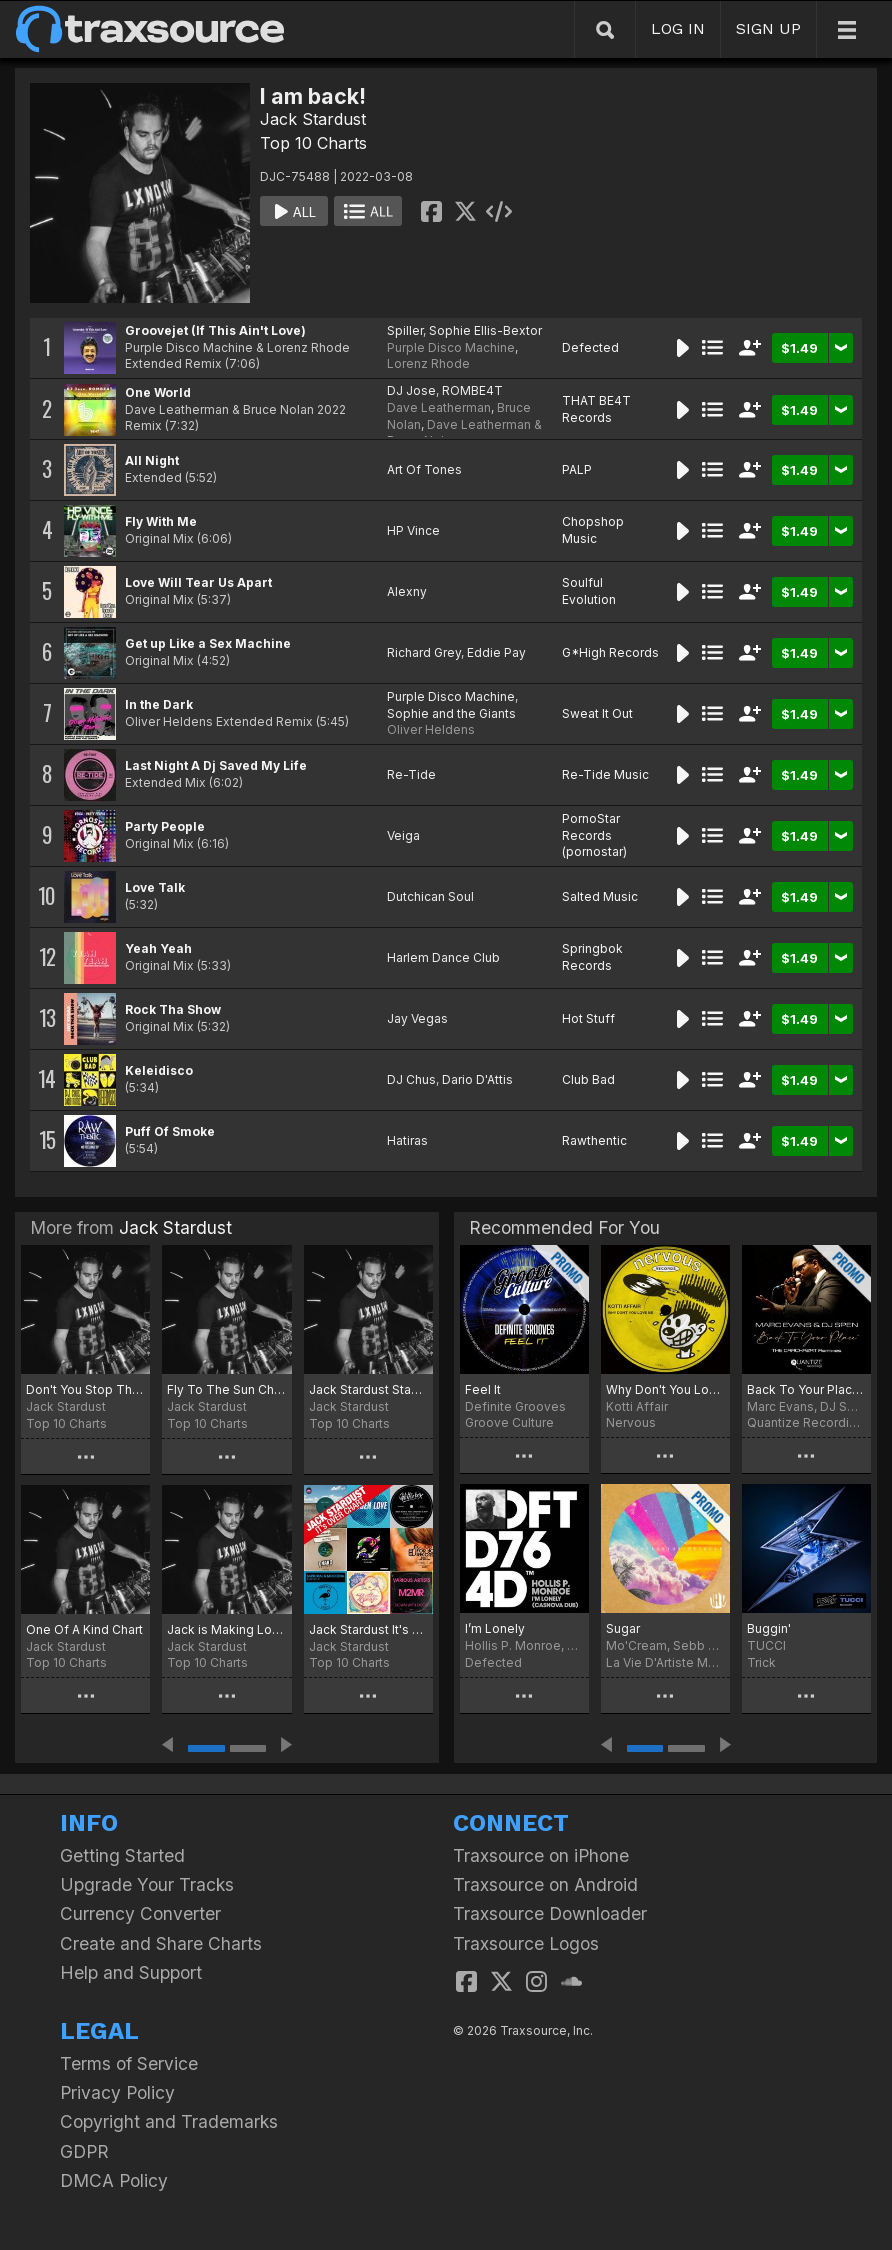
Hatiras (407, 1140)
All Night (152, 460)
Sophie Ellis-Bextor (485, 330)
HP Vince (413, 530)
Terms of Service (129, 2063)
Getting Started (122, 1855)
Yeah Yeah (158, 948)
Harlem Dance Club (443, 957)
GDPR (84, 2151)
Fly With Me (161, 521)
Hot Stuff (588, 1018)
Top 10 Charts (313, 143)
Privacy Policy (117, 2092)
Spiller (405, 330)
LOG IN (678, 28)
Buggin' (769, 1628)
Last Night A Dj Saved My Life (216, 765)
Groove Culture (509, 1422)
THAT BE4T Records (596, 409)
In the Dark (159, 704)
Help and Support (131, 1972)
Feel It (483, 1389)
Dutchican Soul (430, 896)
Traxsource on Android (545, 1884)
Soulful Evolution (589, 591)
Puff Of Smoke (170, 1131)
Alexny (407, 591)
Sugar (623, 1628)
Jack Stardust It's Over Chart (368, 1629)
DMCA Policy (114, 2180)
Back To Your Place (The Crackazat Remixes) (806, 1389)
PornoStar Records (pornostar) (594, 835)
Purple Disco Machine (451, 347)
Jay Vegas (417, 1018)
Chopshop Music (593, 530)
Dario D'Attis (477, 1079)
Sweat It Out (597, 713)
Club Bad (588, 1079)
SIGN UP (768, 28)
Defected (590, 347)
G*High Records (610, 652)
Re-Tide (411, 774)
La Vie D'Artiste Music (665, 1662)
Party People (165, 826)
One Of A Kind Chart (84, 1629)
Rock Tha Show (173, 1009)
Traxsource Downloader (550, 1913)
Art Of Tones (424, 469)
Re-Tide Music (605, 774)
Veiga (403, 835)
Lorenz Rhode (428, 363)
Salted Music (600, 896)
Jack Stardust (313, 119)
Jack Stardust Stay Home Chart (368, 1389)
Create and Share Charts (161, 1943)
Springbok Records (592, 957)
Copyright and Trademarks (169, 2121)
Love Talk (155, 887)
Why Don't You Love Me (665, 1389)
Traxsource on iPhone (541, 1855)
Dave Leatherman (439, 407)
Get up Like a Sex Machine (208, 643)
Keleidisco (159, 1070)
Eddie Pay (496, 652)
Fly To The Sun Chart (226, 1389)
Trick (761, 1662)
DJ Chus (411, 1079)
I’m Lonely (495, 1628)
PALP (577, 469)
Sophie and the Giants (451, 713)
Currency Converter (140, 1913)
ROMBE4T (472, 390)
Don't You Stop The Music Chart (85, 1389)
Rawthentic (594, 1140)
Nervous (631, 1422)
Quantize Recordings (806, 1422)
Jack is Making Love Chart (226, 1629)
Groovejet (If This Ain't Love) (215, 330)
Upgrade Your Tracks (147, 1884)
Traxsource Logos (526, 1943)
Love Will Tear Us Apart (198, 582)
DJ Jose (411, 390)
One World (158, 392)
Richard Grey (424, 652)
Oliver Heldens (431, 729)
